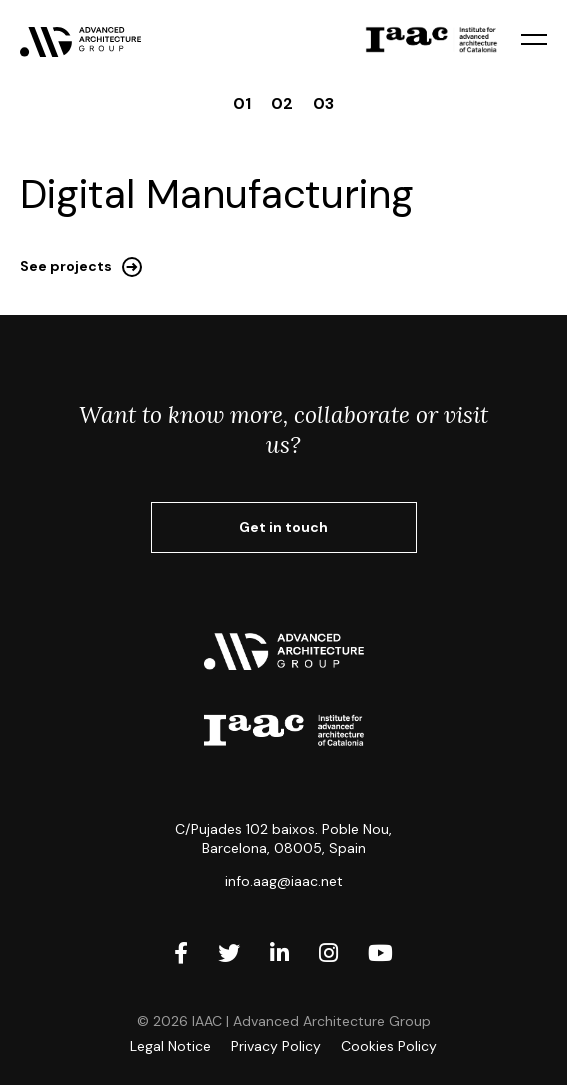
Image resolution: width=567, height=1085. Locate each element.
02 (282, 104)
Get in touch (283, 527)
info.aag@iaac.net (284, 881)
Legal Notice (170, 1046)
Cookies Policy (389, 1046)
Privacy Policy (276, 1046)
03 (323, 104)
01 (242, 104)
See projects (66, 266)
